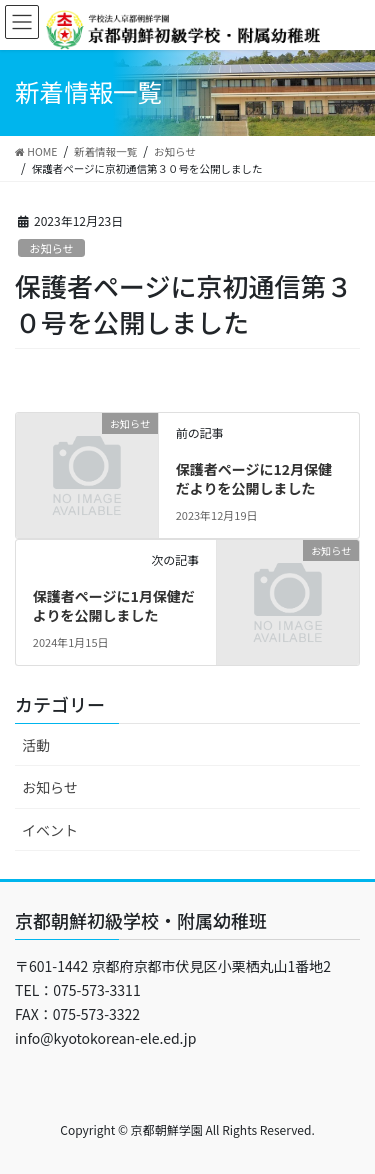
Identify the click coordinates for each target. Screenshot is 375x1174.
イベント (50, 830)
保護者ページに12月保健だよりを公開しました (254, 479)
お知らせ (51, 248)
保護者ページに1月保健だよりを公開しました (114, 606)
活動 (36, 745)
